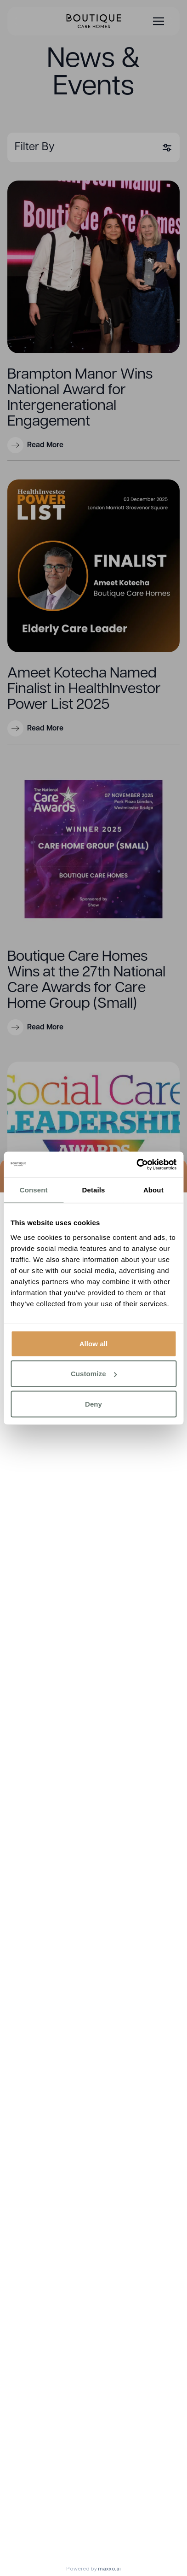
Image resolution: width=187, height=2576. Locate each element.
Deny (93, 1404)
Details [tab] (93, 1190)
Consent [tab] (34, 1190)
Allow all (93, 1343)
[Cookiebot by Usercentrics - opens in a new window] (136, 1164)
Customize (94, 1374)
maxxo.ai (109, 2568)
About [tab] (153, 1190)
